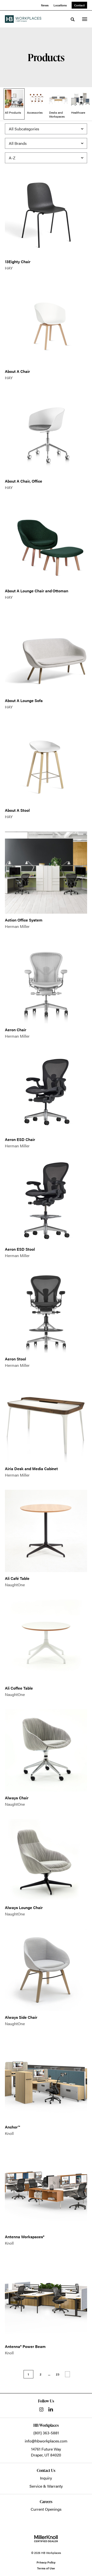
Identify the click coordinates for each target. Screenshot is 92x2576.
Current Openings (46, 2509)
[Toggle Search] (73, 19)
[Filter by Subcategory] (46, 128)
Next (67, 2374)
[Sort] (46, 157)
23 (57, 2374)
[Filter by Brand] (46, 143)
